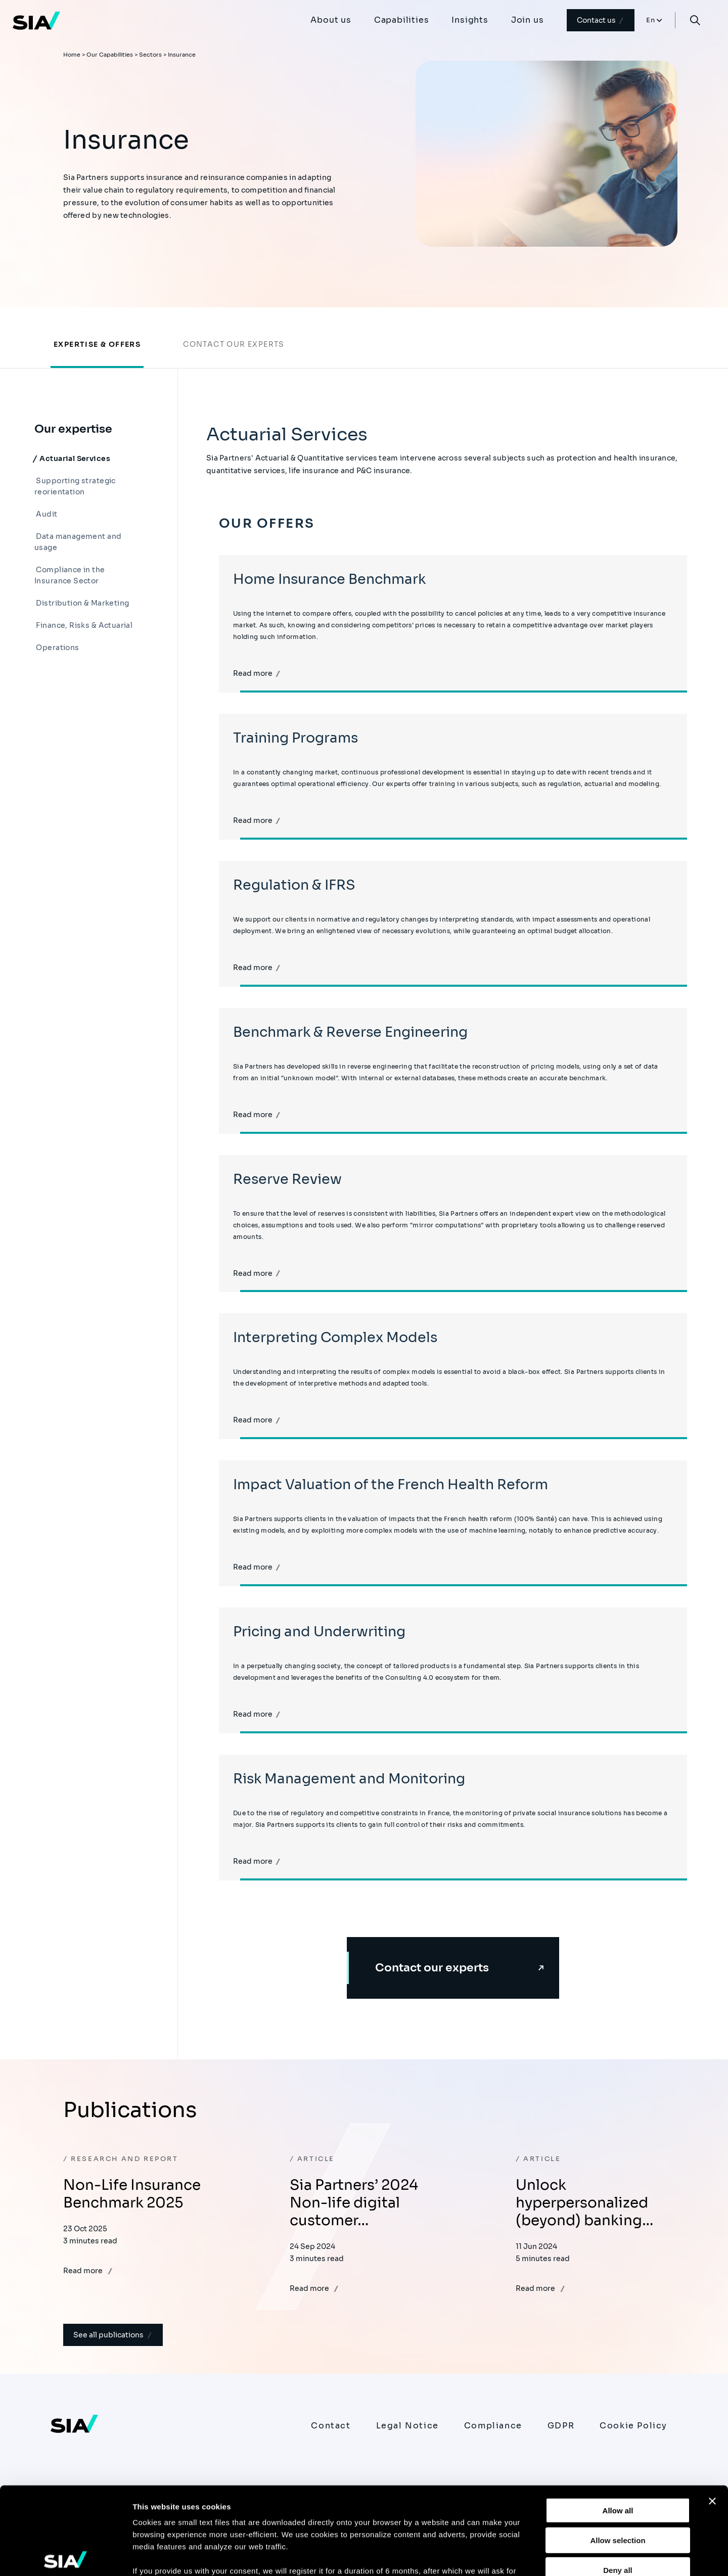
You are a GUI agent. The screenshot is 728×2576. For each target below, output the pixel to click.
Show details (530, 2556)
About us (330, 20)
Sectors (150, 54)
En (651, 20)
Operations (56, 647)
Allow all (618, 2420)
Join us (527, 20)
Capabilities (401, 20)
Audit (46, 514)
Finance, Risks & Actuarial (83, 625)
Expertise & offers (97, 344)
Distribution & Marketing (81, 603)
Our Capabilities (109, 54)
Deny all (617, 2479)
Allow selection (617, 2449)
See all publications (113, 2334)
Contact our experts (234, 344)
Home (71, 54)
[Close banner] (712, 2410)
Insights (469, 20)
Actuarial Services (74, 458)
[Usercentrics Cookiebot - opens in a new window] (65, 2556)
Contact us (601, 20)
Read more (257, 673)
